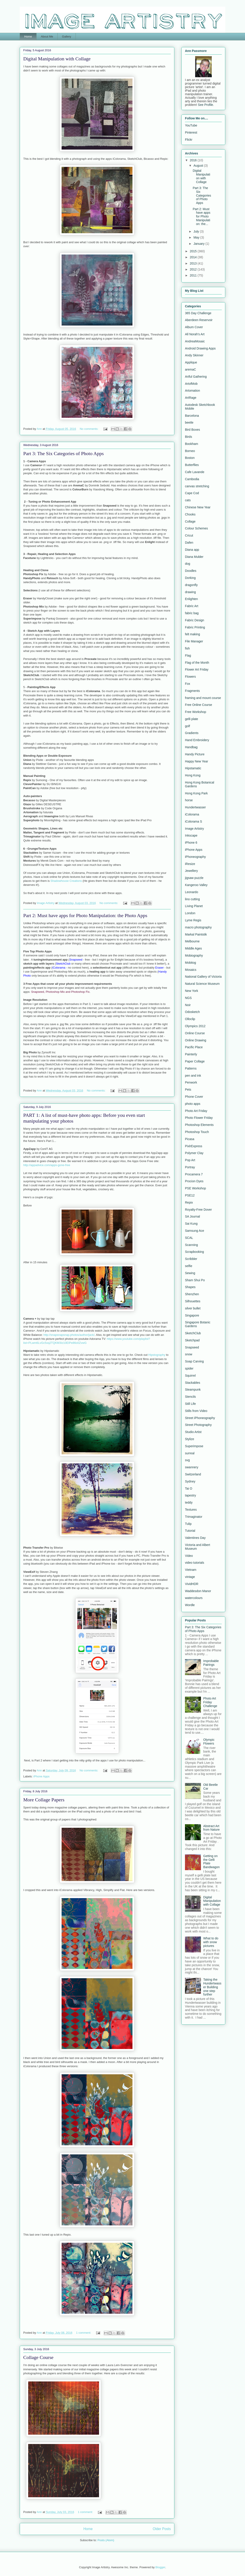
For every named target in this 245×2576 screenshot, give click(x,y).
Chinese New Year (197, 507)
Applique (191, 362)
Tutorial (190, 1530)
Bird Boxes (192, 429)
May (196, 237)
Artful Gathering (196, 376)
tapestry (190, 1495)
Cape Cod (192, 493)
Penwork (191, 1082)
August (198, 165)
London (190, 913)
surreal (189, 1453)
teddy (188, 1502)
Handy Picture (194, 754)
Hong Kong (192, 775)
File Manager (194, 641)
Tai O (188, 1488)
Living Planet (194, 906)
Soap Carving (194, 1361)
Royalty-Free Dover (198, 1209)
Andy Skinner (194, 355)
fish (187, 648)
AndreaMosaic (195, 341)
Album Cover (194, 327)
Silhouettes (192, 1301)
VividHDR (191, 1584)
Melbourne (192, 941)
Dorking (190, 578)
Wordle (190, 1605)
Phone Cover (194, 1096)
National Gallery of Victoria (203, 976)
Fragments (192, 691)
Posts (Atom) (105, 2540)
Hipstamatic (193, 768)
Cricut (189, 535)
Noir (188, 1005)
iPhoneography (195, 857)
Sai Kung (191, 1223)
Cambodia (192, 479)
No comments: (89, 428)
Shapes (190, 1287)
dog (187, 563)
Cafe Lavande (194, 472)
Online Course (195, 1033)
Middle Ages (193, 948)
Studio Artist (193, 1432)
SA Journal (192, 1216)
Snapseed (192, 1347)
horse (189, 800)
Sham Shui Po (195, 1280)
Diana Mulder (194, 557)
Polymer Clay (194, 1153)
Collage (190, 521)
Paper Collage (195, 1061)
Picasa (189, 1139)
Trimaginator (193, 1516)
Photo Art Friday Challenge (210, 1702)
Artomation (192, 390)
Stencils (190, 1396)
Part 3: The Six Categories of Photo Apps (63, 453)
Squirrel (190, 1375)
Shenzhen (192, 1294)
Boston (190, 458)
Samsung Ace (194, 1230)
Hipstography (156, 1354)
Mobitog (190, 962)
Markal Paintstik (196, 934)
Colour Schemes (196, 528)
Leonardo (191, 892)
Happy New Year (196, 761)
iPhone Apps (41, 1776)
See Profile (205, 105)
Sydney (190, 1481)
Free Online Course (198, 705)
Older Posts (162, 2529)
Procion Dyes (194, 1181)
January (199, 243)
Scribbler (191, 1259)
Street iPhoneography (200, 1418)
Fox (187, 683)
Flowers (190, 676)
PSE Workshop (195, 1188)
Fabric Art (191, 606)
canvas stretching (197, 486)
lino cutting (192, 899)
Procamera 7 (194, 1174)
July (196, 231)
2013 (194, 263)
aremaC (190, 369)
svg (187, 1460)
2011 (194, 275)
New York (191, 991)
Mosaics (190, 969)
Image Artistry (194, 828)
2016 (194, 160)
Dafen (189, 542)
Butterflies (192, 465)
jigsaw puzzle (194, 878)
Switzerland (193, 1474)
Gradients (191, 733)
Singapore (192, 1315)
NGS (188, 998)
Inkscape (191, 835)
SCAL (189, 1238)
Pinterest (191, 132)
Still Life (190, 1403)
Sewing (190, 1273)
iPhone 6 (191, 842)
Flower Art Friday (196, 669)
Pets (188, 1089)
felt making (192, 634)
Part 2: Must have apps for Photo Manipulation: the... (201, 216)
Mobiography (194, 955)
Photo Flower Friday (199, 1117)
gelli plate (191, 719)
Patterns (190, 1068)
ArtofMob (191, 383)
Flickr (188, 139)
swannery (191, 1467)
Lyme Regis (193, 920)
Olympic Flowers (209, 1741)
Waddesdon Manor (198, 1591)
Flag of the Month (197, 662)
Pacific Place (194, 1047)
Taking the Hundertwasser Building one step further (212, 1987)
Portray (190, 1167)
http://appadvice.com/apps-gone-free (46, 1165)
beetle (189, 422)
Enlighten (191, 599)
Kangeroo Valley (196, 885)
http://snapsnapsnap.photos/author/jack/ (69, 1334)
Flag (188, 655)
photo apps (192, 1103)
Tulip (188, 1524)
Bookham (191, 444)
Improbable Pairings (211, 1662)
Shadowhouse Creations (66, 880)
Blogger (160, 2567)
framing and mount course (203, 698)
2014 (194, 257)
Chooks (190, 514)
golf (187, 726)
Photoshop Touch (197, 1132)
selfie (188, 1266)
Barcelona (192, 415)
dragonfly (191, 585)
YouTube (191, 125)
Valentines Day (195, 1538)
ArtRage (190, 397)
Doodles (190, 570)
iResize (190, 864)
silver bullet (192, 1308)
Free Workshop (195, 712)
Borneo (190, 451)
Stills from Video (196, 1411)
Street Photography (198, 1425)
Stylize (189, 1439)
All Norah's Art (194, 334)
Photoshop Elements (199, 1125)
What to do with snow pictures (210, 1942)
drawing (190, 592)
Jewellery (191, 870)
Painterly (191, 1054)
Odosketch (192, 1012)
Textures (191, 1509)
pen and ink (193, 1075)
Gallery (66, 36)
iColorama (192, 814)
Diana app (192, 549)
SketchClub (193, 1333)
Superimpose (194, 1446)
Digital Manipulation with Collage (57, 58)
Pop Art (190, 1160)
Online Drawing (195, 1040)
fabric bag (191, 613)
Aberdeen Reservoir (199, 320)
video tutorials (194, 1562)
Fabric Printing (195, 627)
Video (189, 1555)
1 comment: (84, 2332)
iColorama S (193, 821)
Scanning (191, 1245)
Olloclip (190, 1019)
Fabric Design (194, 620)
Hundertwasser (195, 807)
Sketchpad (192, 1340)
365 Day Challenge (198, 313)
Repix (189, 1202)
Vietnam (190, 1569)
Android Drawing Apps (200, 348)
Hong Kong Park (196, 793)
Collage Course (38, 2357)
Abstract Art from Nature (211, 1828)
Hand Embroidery (197, 740)
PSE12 (190, 1195)
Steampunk (193, 1389)
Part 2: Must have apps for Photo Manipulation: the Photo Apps (85, 915)
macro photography (198, 927)
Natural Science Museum (202, 983)
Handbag (191, 747)
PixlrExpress (193, 1146)
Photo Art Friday (196, 1111)
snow (188, 1354)
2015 (194, 251)
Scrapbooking (194, 1251)
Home (28, 36)
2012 (194, 269)
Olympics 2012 (195, 1026)
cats (188, 500)
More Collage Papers (43, 1799)
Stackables (192, 1382)
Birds (188, 436)
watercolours (193, 1598)
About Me (47, 36)
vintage (190, 1577)
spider (189, 1368)
